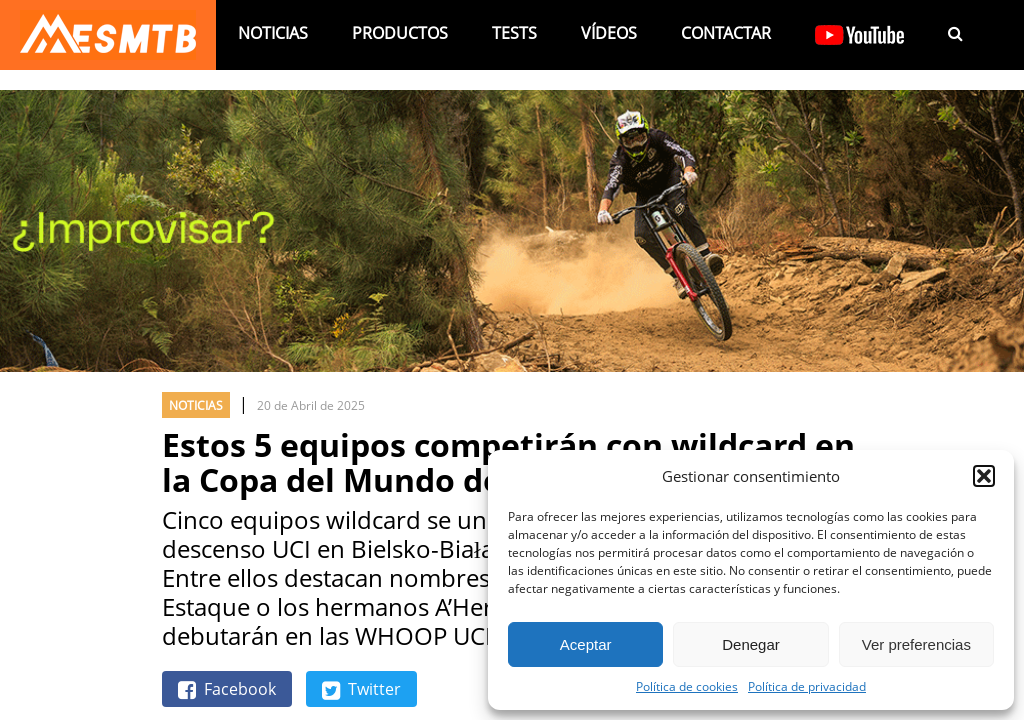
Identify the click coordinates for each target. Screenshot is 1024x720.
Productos (400, 33)
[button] (984, 476)
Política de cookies (687, 686)
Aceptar (586, 644)
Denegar (751, 644)
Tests (514, 33)
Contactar (726, 33)
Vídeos (609, 33)
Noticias (273, 33)
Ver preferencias (916, 644)
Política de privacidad (807, 686)
